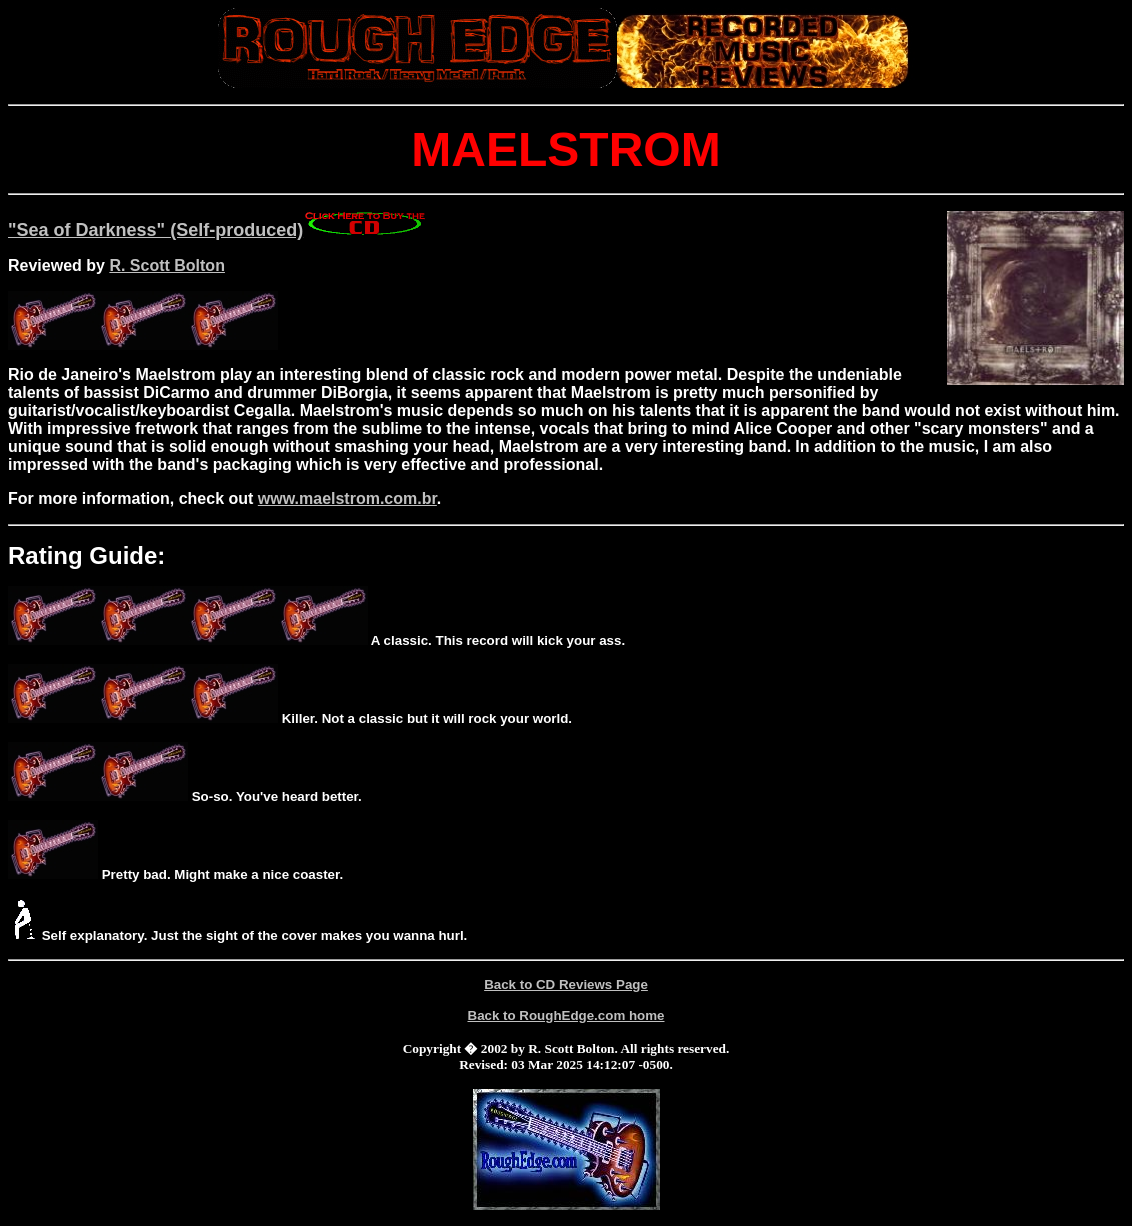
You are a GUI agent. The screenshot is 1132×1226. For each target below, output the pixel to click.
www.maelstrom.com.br (347, 498)
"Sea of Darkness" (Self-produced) (218, 230)
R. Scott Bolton (167, 265)
